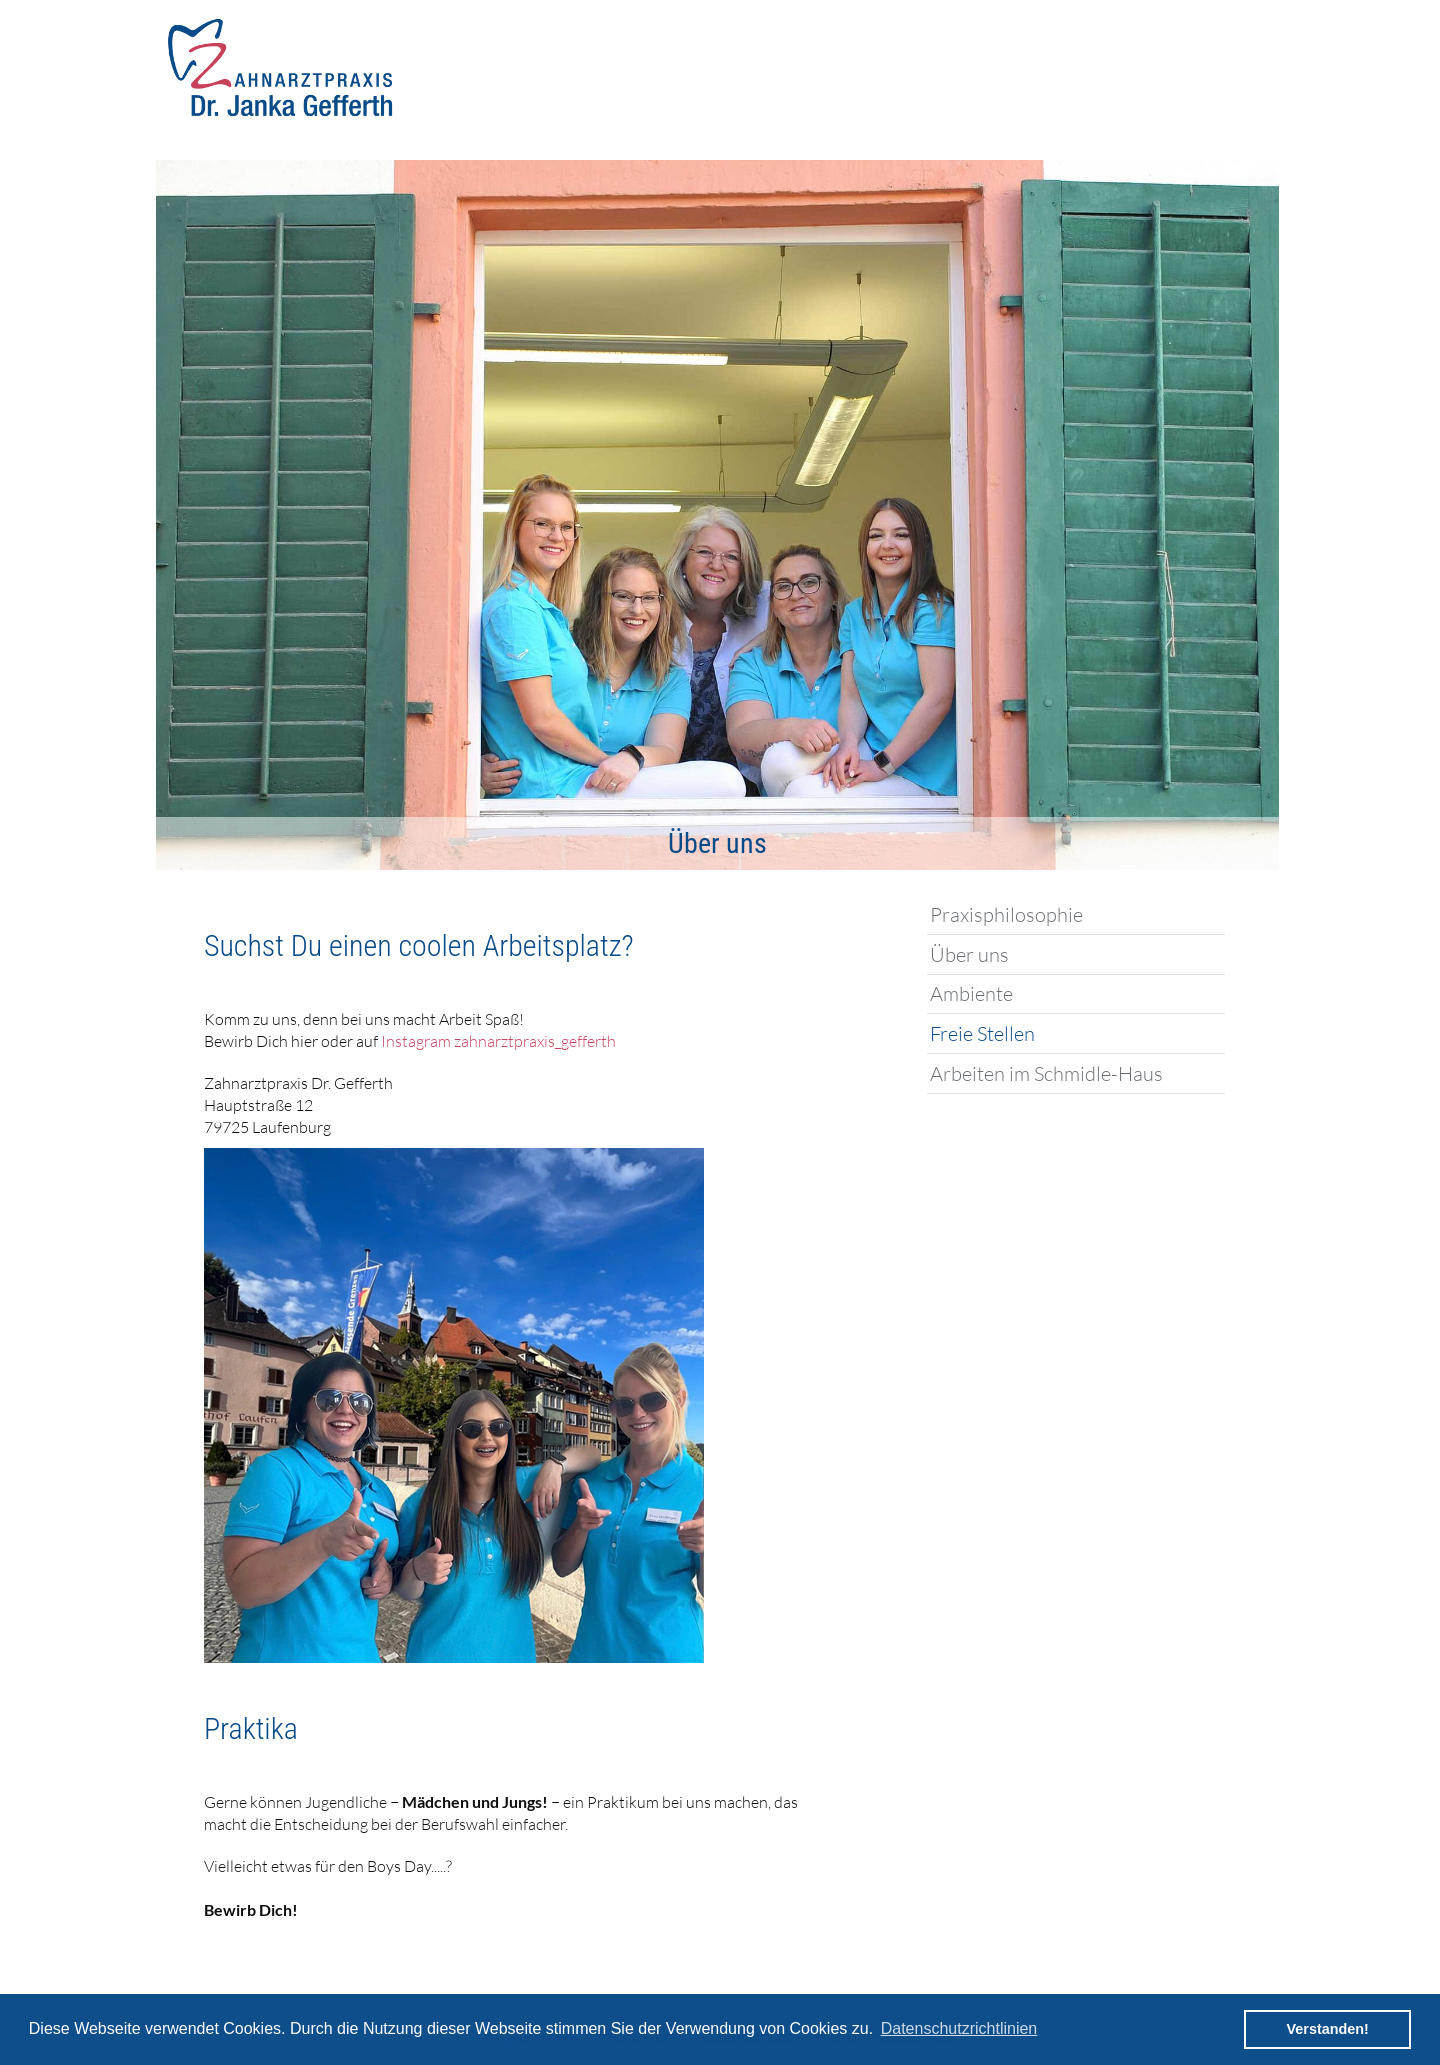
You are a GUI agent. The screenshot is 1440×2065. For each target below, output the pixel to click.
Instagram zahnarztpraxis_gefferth (498, 1041)
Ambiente (971, 993)
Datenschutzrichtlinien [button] (959, 2028)
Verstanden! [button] (1328, 2029)
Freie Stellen (982, 1033)
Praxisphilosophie (1006, 914)
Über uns (969, 954)
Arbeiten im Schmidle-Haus (1046, 1073)
